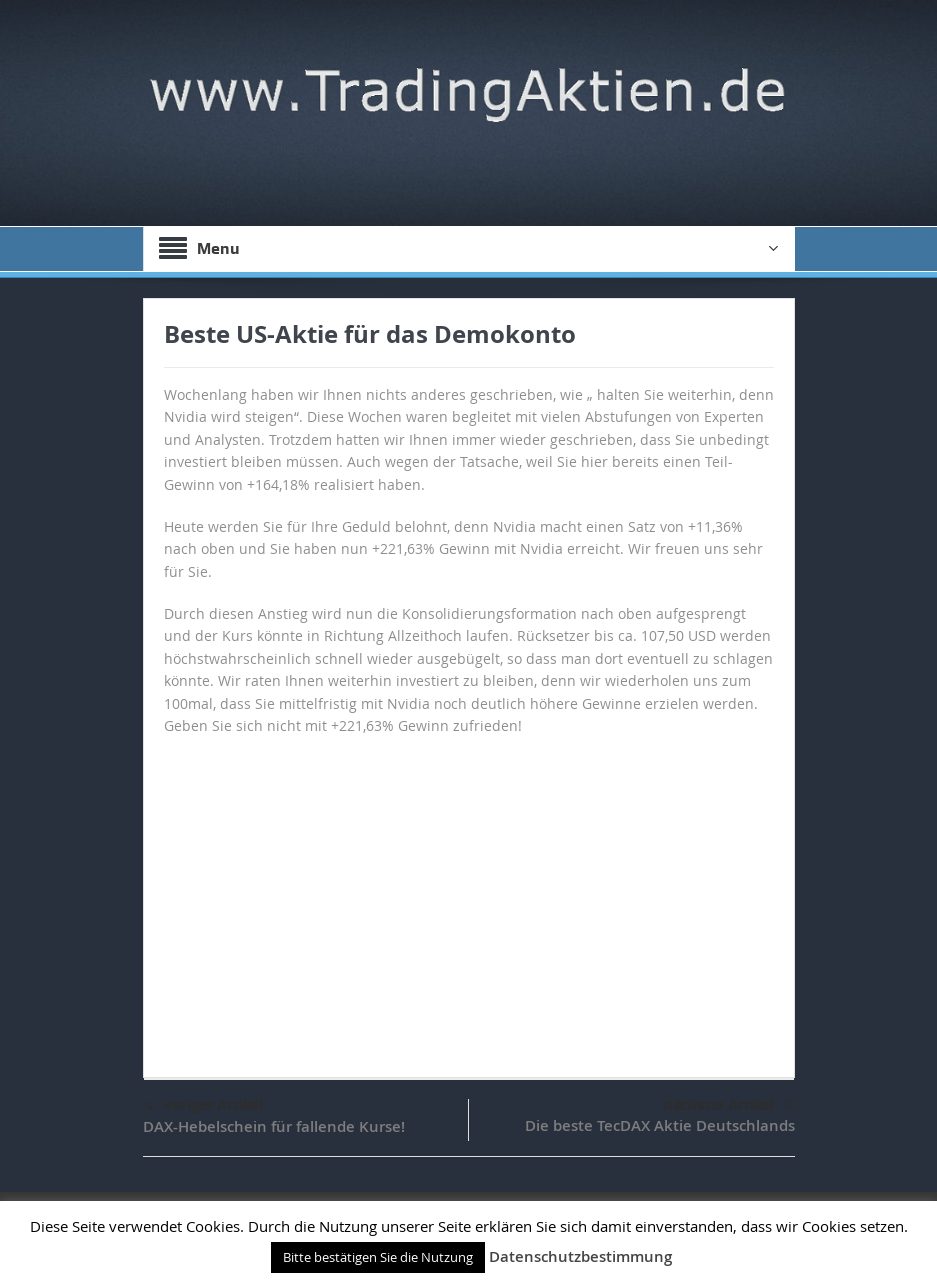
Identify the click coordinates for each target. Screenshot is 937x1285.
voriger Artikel (204, 1107)
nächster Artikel (728, 1105)
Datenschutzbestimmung (580, 1256)
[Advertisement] (469, 897)
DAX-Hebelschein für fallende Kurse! (274, 1126)
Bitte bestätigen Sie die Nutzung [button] (378, 1257)
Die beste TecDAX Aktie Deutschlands (660, 1125)
